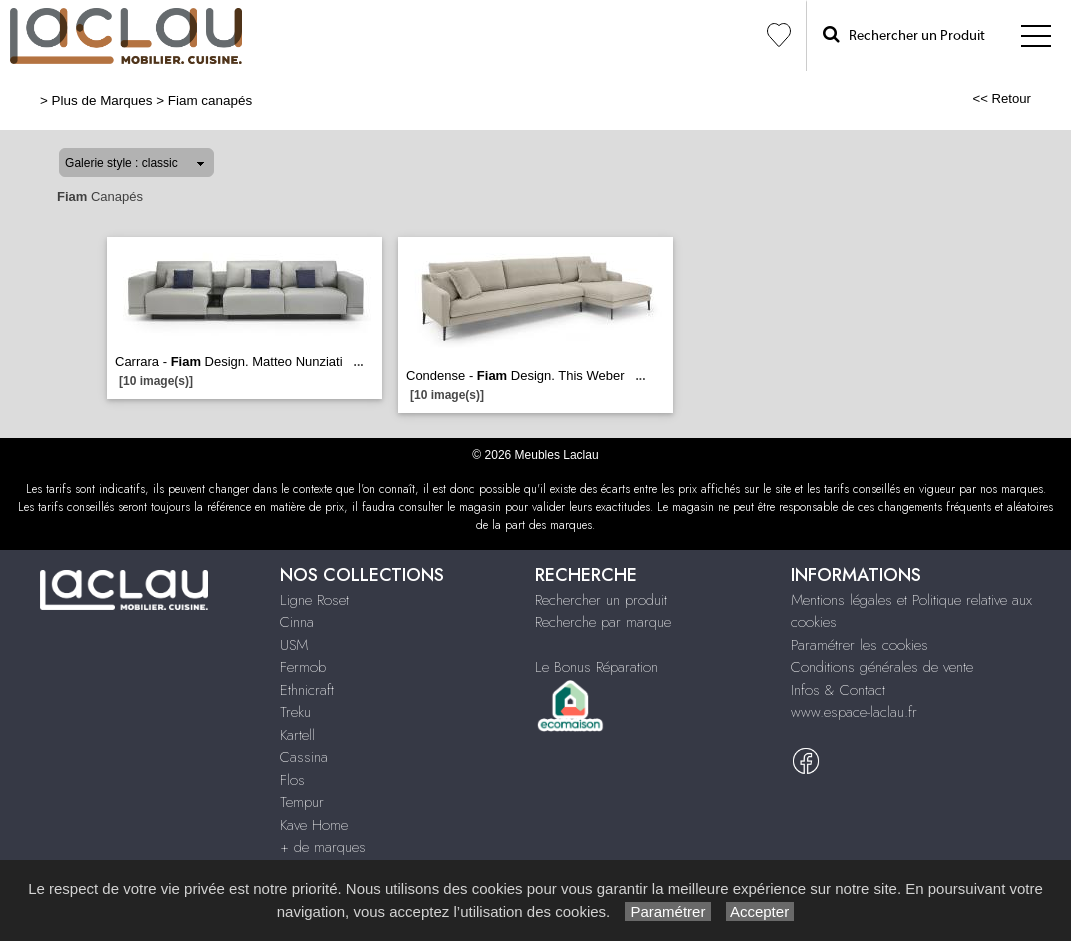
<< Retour (1001, 98)
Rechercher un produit (601, 600)
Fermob (303, 667)
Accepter (760, 911)
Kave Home (314, 825)
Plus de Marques (102, 100)
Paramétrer (667, 911)
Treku (295, 712)
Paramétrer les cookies (859, 645)
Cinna (297, 622)
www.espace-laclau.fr (854, 712)
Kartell (297, 735)
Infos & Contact (838, 690)
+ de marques (323, 847)
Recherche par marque (603, 622)
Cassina (304, 757)
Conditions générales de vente (882, 667)
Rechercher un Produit (904, 34)
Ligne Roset (314, 600)
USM (294, 645)
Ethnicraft (307, 690)
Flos (292, 780)
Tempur (302, 802)
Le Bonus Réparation (596, 667)
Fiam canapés (210, 100)
